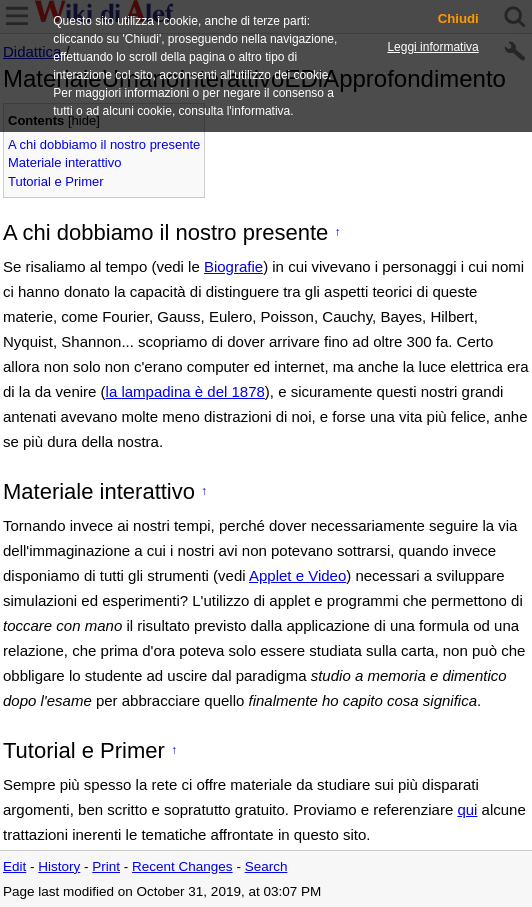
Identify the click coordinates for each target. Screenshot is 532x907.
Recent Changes (182, 866)
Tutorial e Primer (56, 181)
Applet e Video (297, 575)
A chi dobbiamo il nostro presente (104, 144)
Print (106, 866)
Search (266, 866)
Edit (14, 866)
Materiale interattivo (64, 162)
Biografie (233, 266)
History (59, 866)
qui (467, 809)
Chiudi (458, 19)
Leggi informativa (432, 47)
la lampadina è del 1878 (185, 391)
